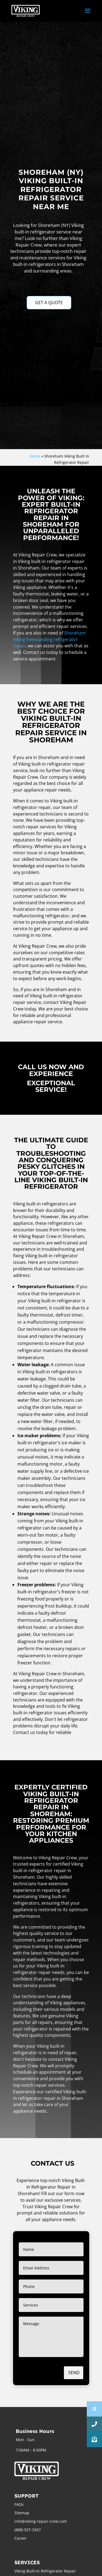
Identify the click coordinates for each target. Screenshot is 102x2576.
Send (74, 2373)
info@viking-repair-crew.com (40, 2521)
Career (20, 2538)
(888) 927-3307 (27, 2529)
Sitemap (21, 2512)
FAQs (19, 2504)
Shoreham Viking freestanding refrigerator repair (49, 639)
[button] (94, 2439)
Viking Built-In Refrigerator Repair (45, 2571)
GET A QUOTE (49, 303)
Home (35, 456)
